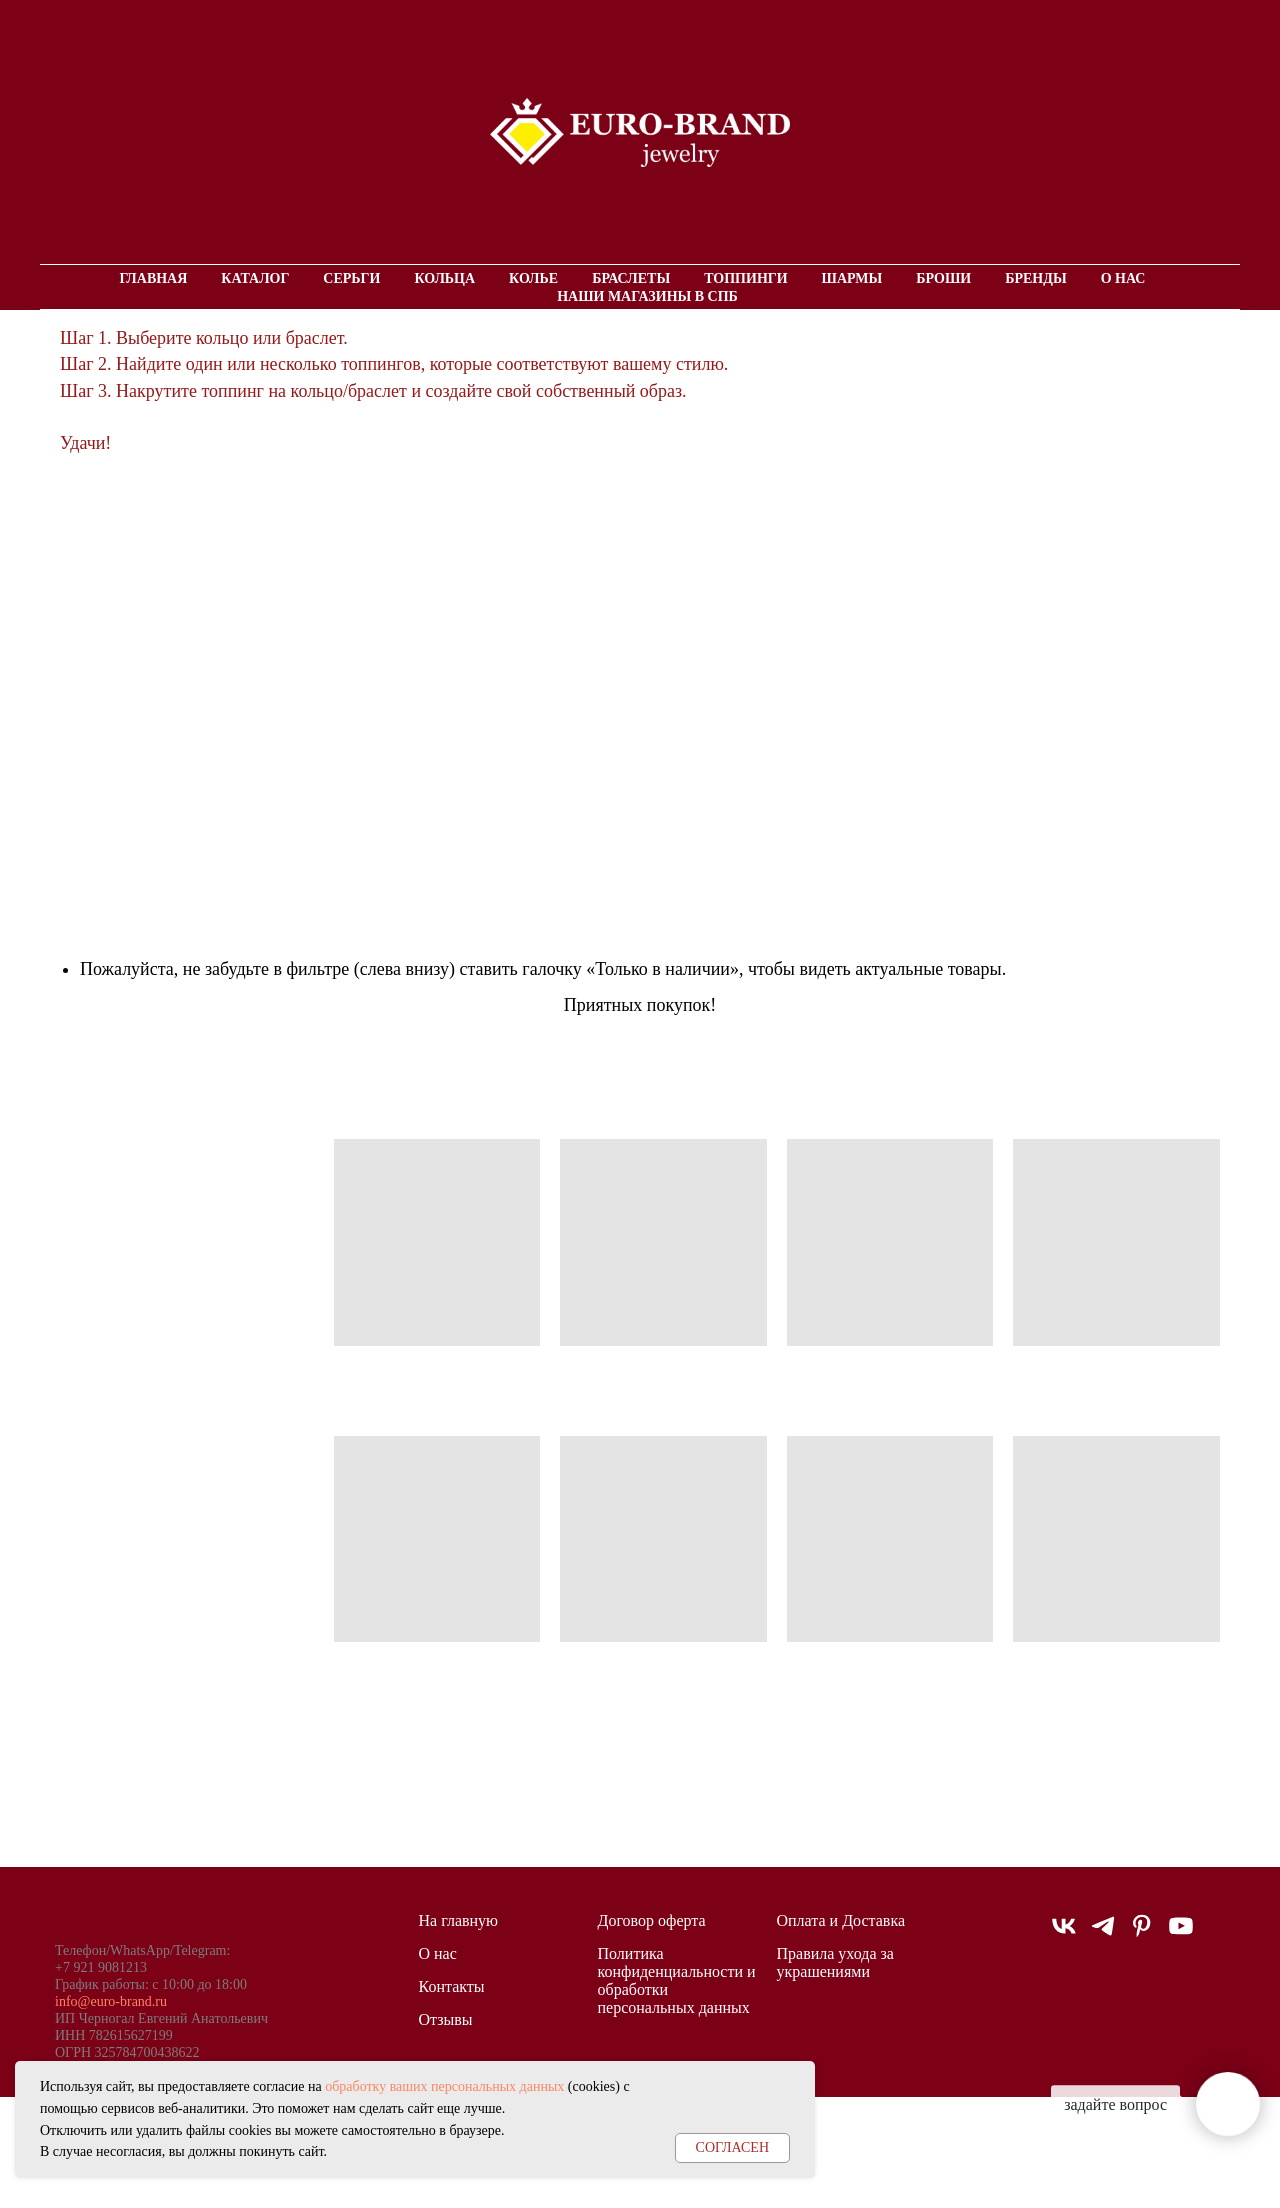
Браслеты (631, 278)
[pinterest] (1142, 1934)
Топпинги (745, 278)
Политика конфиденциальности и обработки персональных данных (677, 1980)
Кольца (444, 278)
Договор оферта (652, 1920)
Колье (533, 278)
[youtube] (1181, 1934)
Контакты (452, 1986)
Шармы (852, 278)
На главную (459, 1920)
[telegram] (1103, 1934)
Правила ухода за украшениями (835, 1962)
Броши (943, 278)
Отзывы (446, 2019)
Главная (154, 278)
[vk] (1064, 1934)
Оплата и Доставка (841, 1920)
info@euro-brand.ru (111, 2001)
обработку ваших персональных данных (444, 2086)
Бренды (1035, 278)
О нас (1123, 278)
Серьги (351, 278)
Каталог (255, 278)
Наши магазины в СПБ (647, 296)
